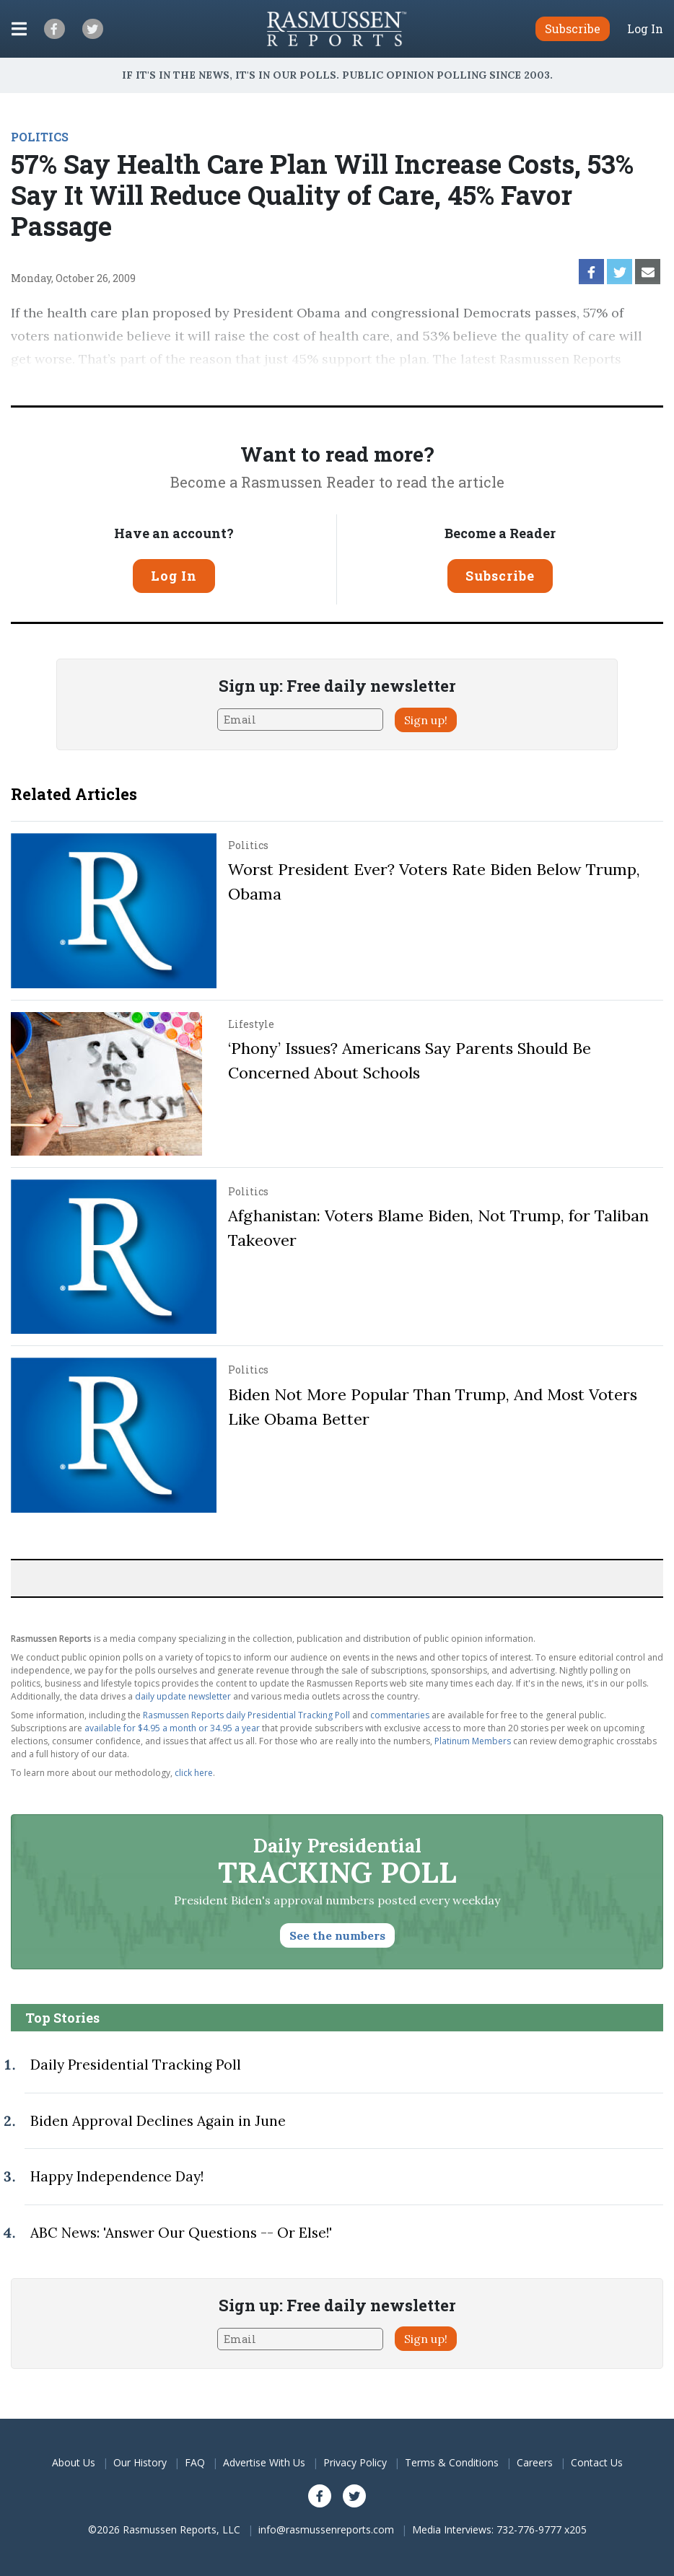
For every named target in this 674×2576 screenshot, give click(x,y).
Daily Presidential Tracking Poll (135, 2064)
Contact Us (597, 2462)
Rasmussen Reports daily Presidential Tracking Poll (246, 1715)
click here (194, 1773)
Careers (535, 2462)
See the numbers (337, 1935)
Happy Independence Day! (116, 2176)
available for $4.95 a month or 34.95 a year (172, 1728)
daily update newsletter (183, 1696)
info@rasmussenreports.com (326, 2529)
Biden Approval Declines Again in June (158, 2120)
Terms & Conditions (452, 2462)
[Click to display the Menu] (19, 29)
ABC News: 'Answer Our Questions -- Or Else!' (181, 2232)
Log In (645, 29)
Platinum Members (472, 1741)
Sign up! (425, 720)
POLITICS (40, 136)
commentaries (399, 1715)
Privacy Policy (355, 2462)
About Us (73, 2462)
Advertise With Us (264, 2462)
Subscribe (500, 575)
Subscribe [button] (572, 28)
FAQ (195, 2462)
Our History (140, 2462)
